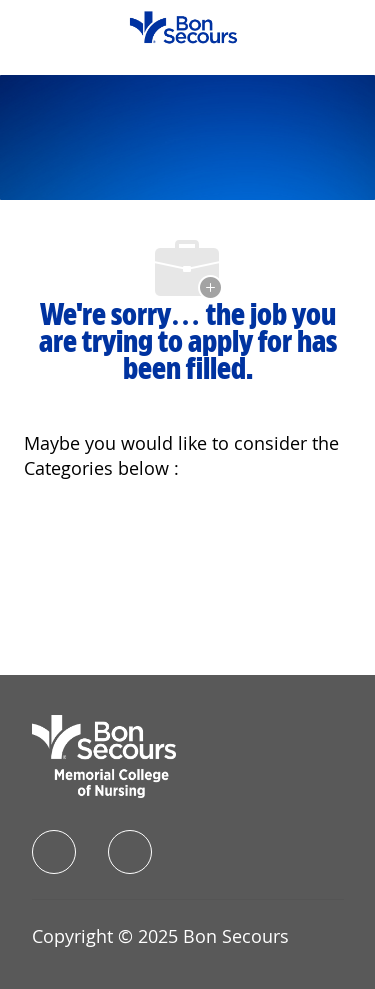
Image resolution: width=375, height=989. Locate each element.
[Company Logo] (183, 25)
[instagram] (130, 852)
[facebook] (54, 852)
